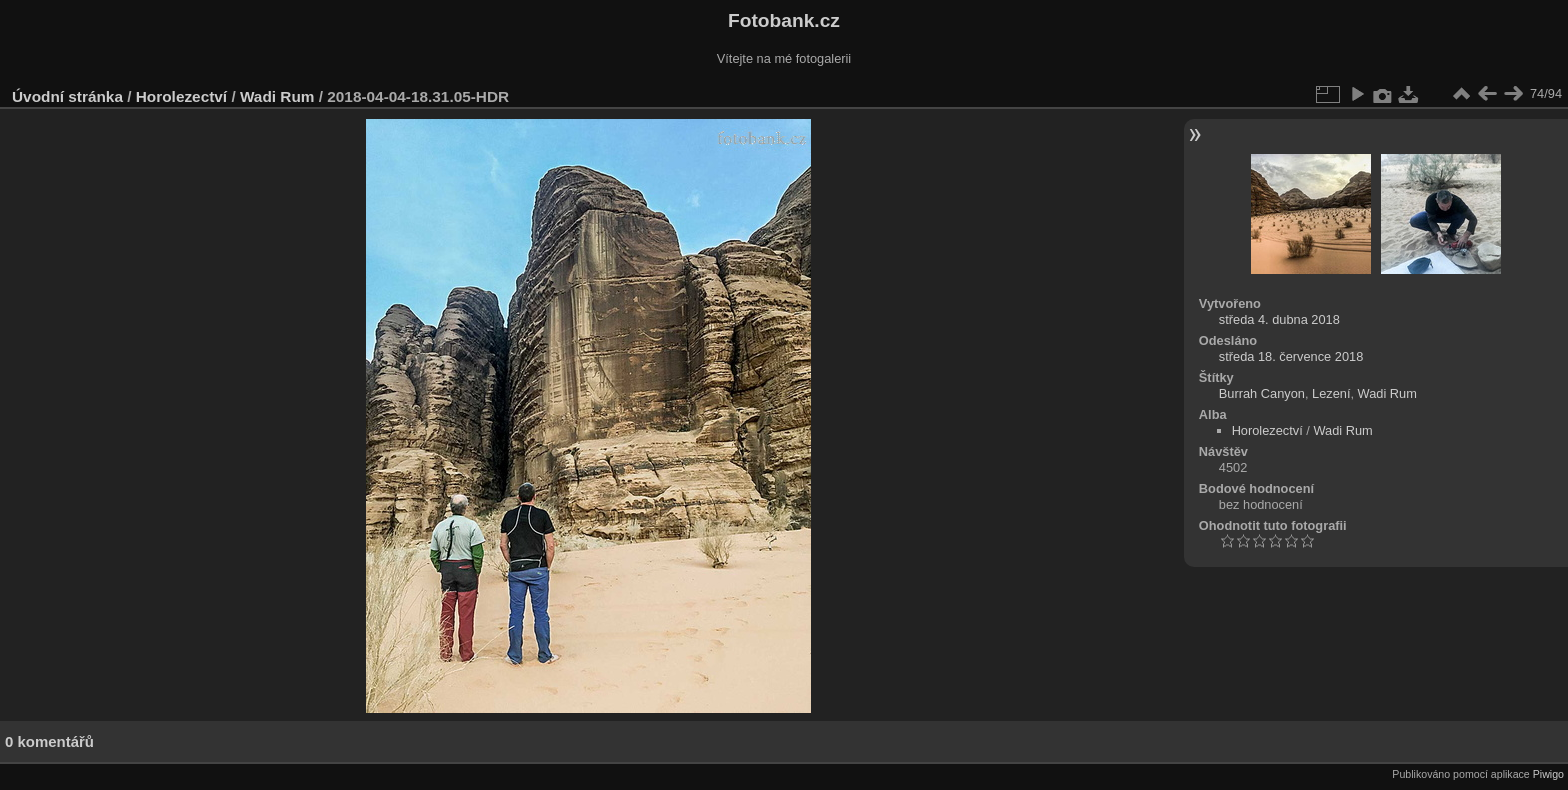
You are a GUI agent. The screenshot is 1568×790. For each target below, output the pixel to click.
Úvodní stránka (67, 96)
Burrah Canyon (1262, 393)
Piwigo (1548, 774)
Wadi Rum (277, 96)
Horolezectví (181, 96)
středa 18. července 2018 (1291, 356)
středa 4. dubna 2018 (1279, 319)
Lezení (1331, 393)
